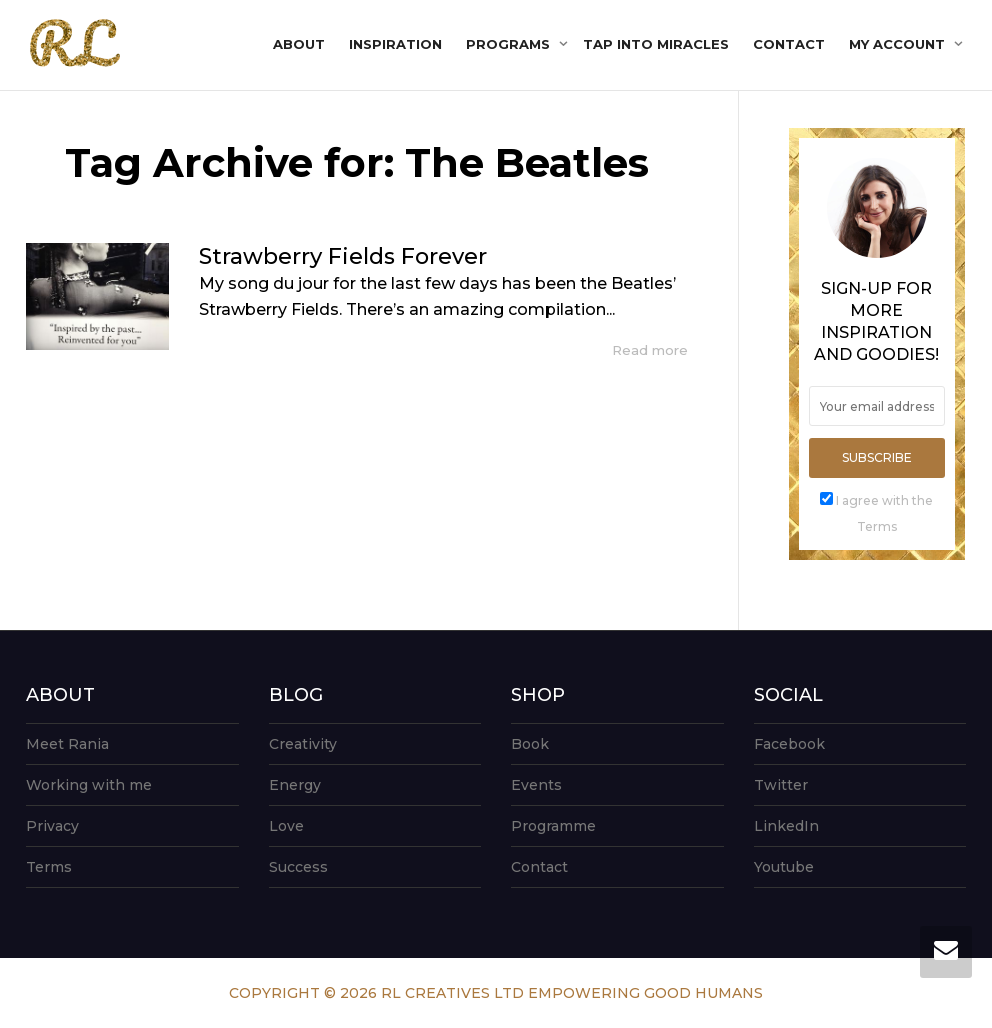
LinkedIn (786, 826)
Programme (553, 826)
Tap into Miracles (656, 44)
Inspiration (395, 44)
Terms (49, 867)
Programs (510, 44)
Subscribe (877, 457)
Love (286, 826)
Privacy (52, 826)
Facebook (789, 744)
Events (536, 785)
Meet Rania (67, 744)
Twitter (781, 785)
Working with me (89, 785)
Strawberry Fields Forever (343, 256)
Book (530, 744)
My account (899, 44)
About (299, 44)
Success (298, 867)
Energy (295, 785)
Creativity (303, 744)
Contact (789, 44)
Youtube (784, 867)
